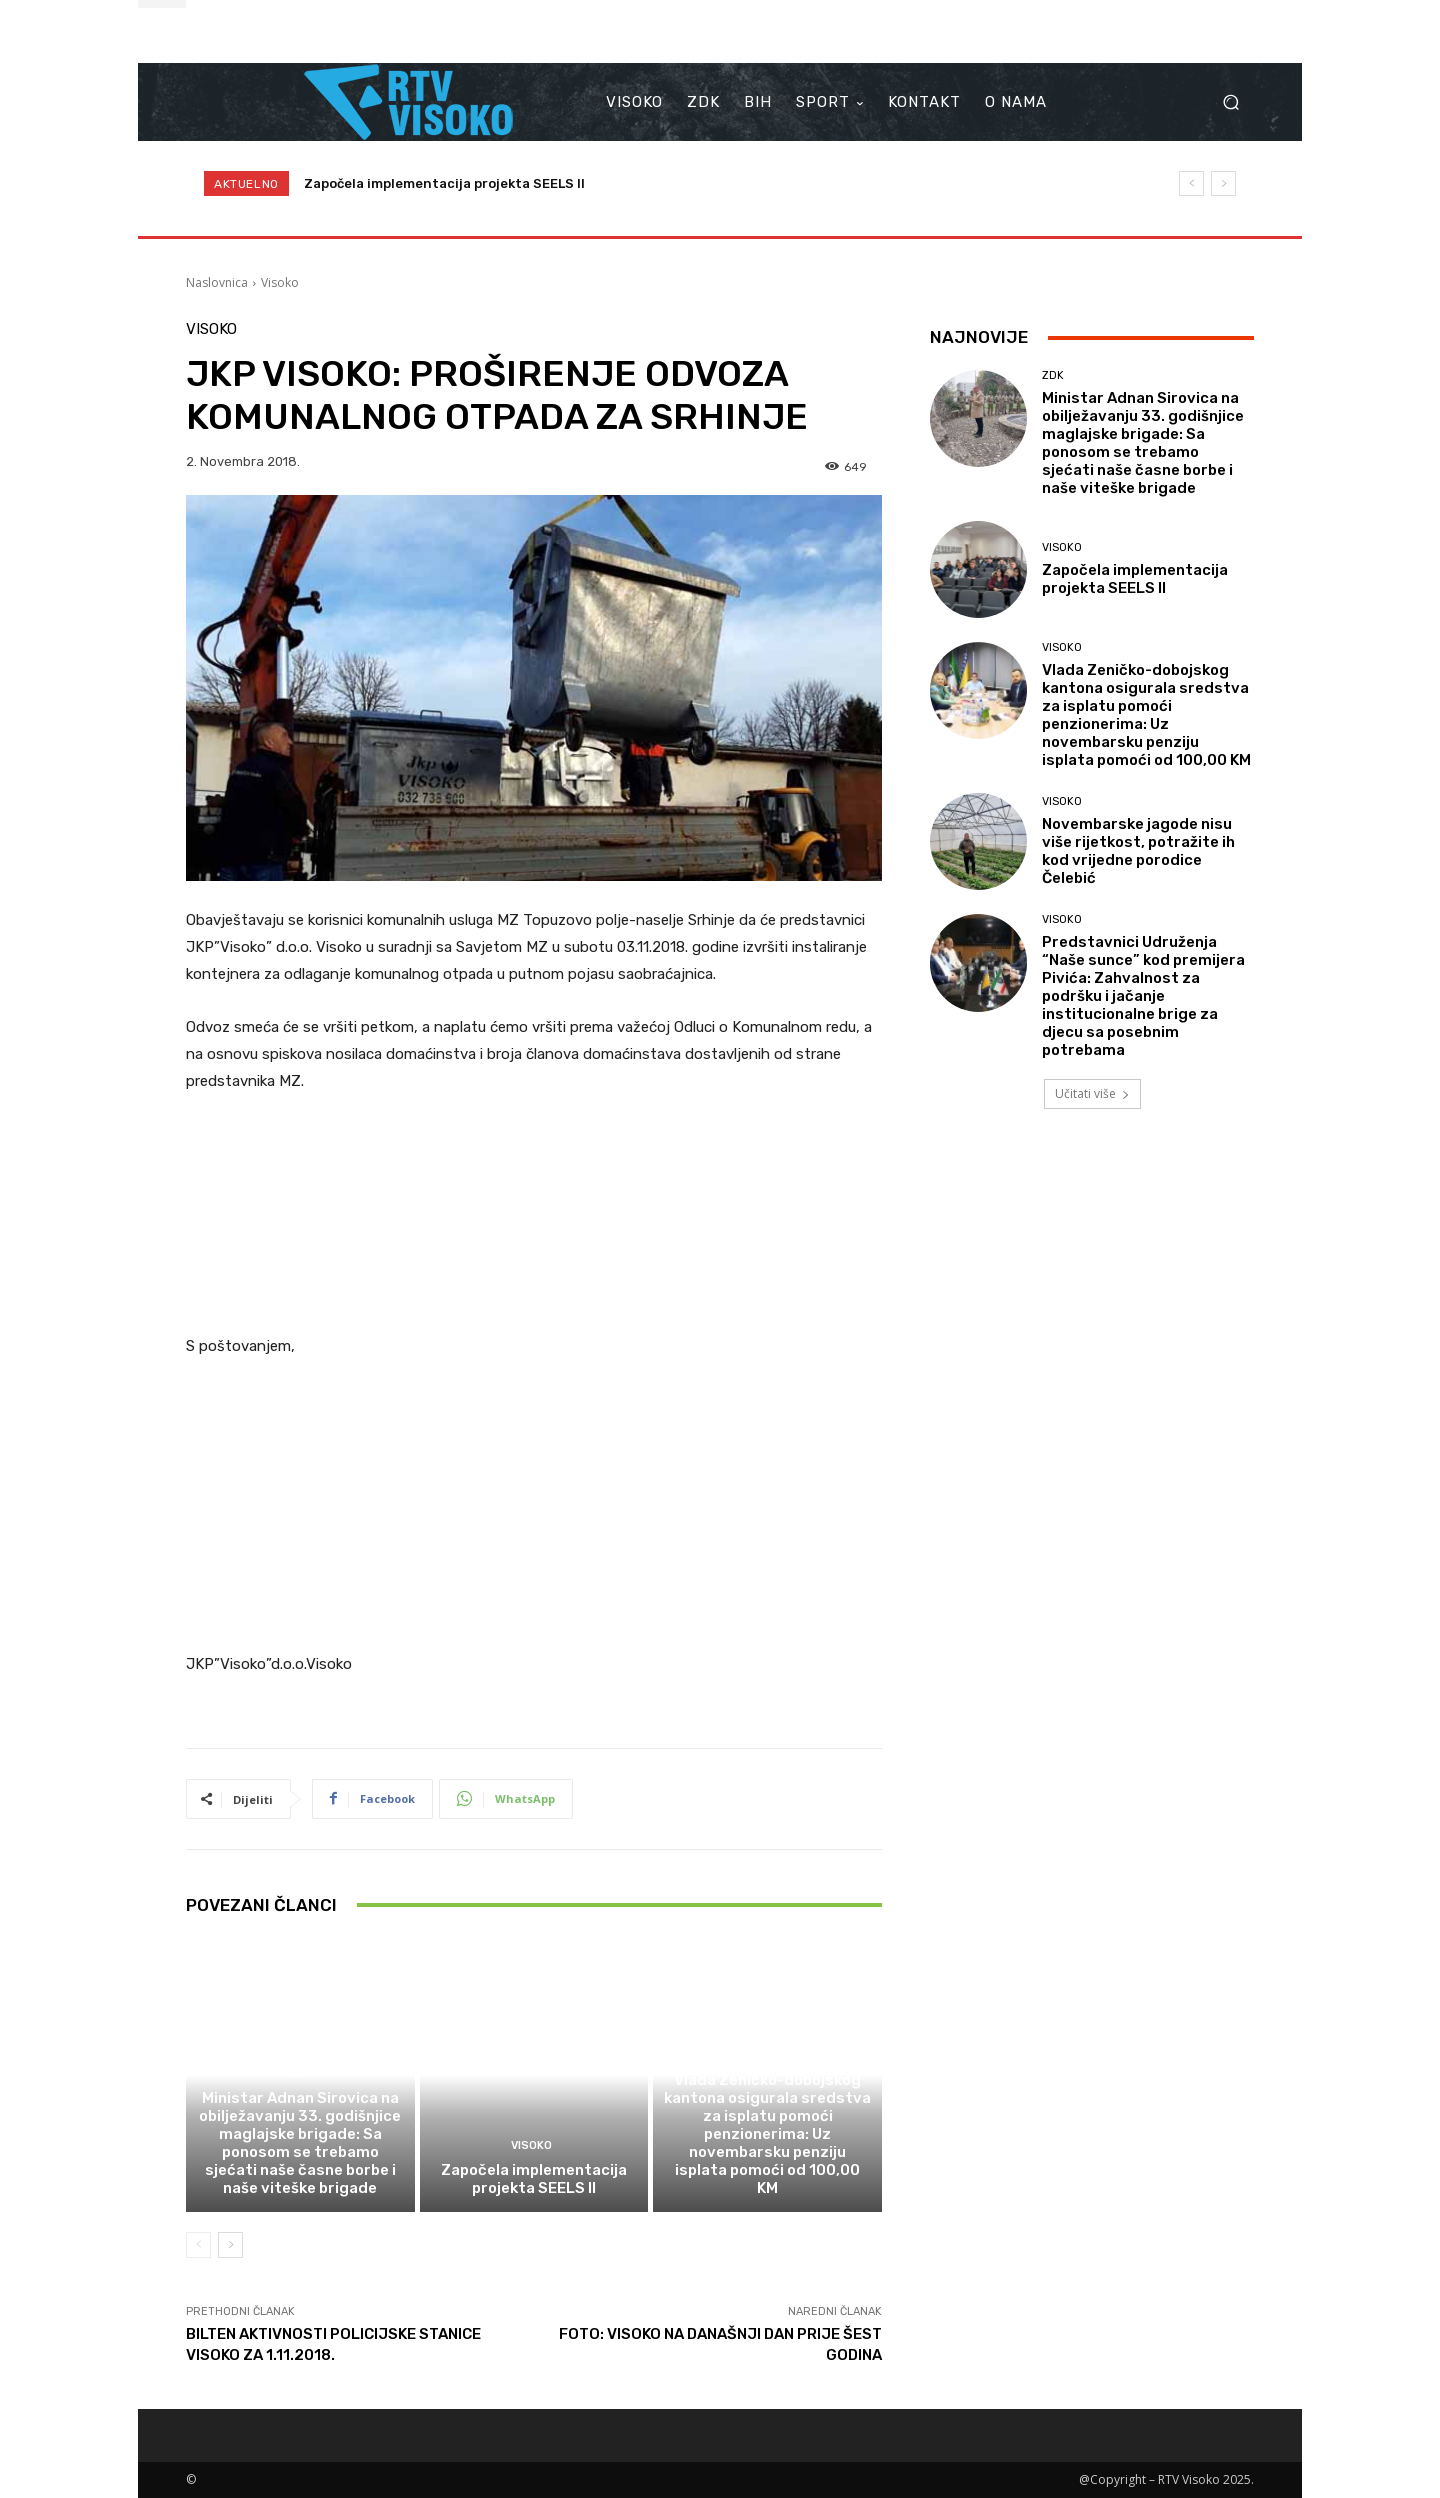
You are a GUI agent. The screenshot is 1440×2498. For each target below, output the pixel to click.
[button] (1230, 102)
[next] (1223, 183)
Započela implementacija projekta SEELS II (444, 183)
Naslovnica (217, 282)
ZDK (297, 2073)
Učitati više (1092, 1093)
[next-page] (230, 2245)
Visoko (280, 282)
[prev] (1191, 183)
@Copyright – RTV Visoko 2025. (1166, 2479)
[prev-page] (198, 2245)
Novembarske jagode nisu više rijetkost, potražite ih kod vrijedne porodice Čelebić (1138, 851)
